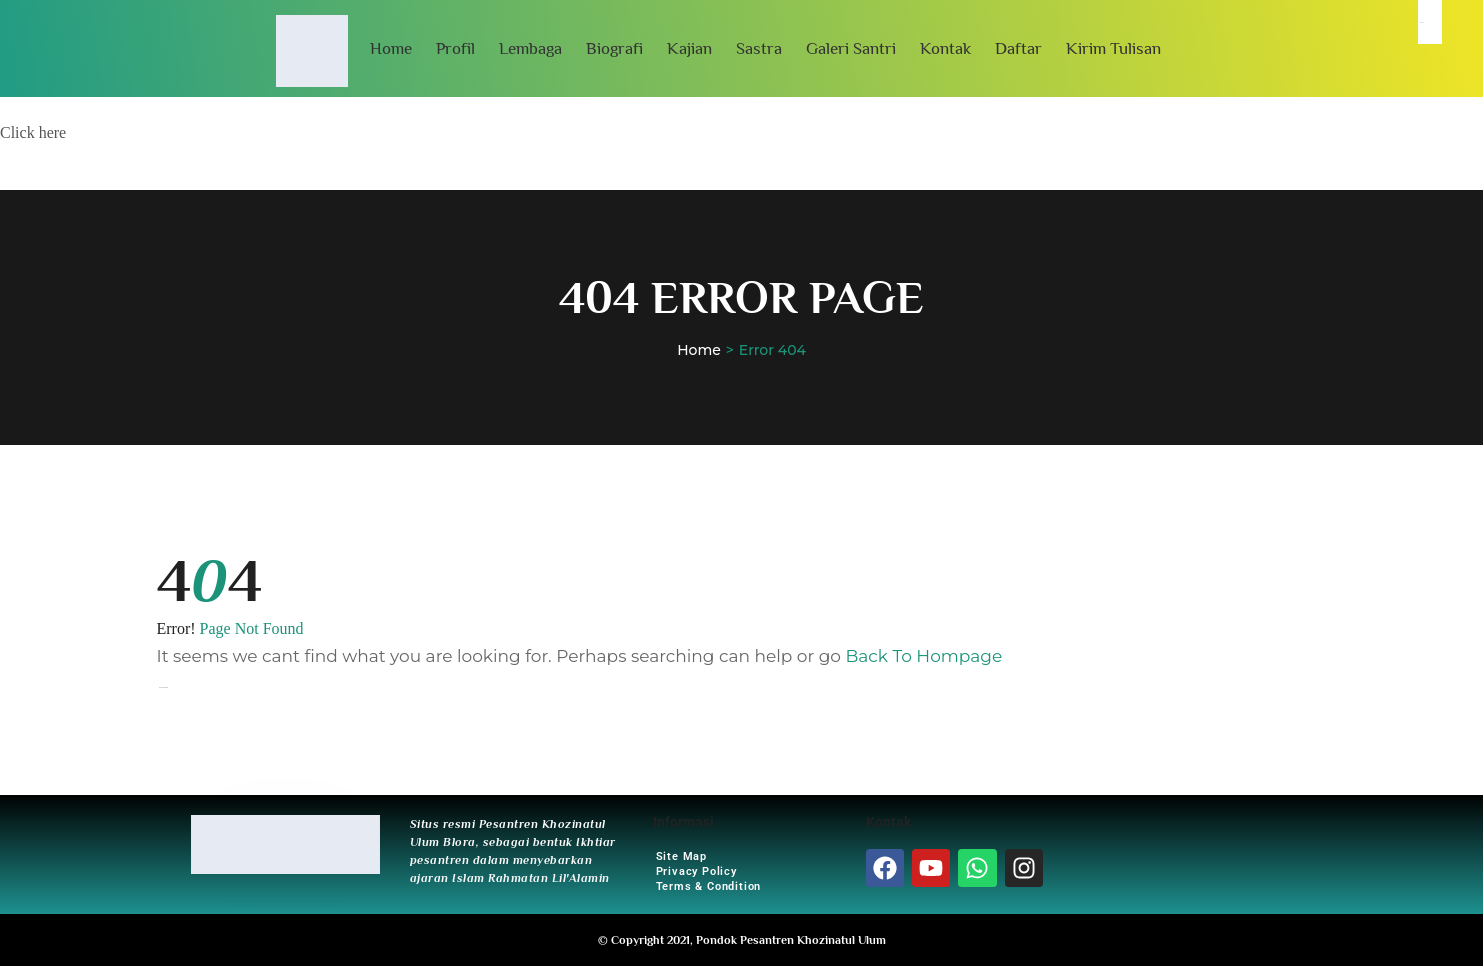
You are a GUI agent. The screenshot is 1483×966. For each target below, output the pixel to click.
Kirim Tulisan (1113, 48)
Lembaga (530, 48)
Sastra (759, 48)
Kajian (689, 48)
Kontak (945, 48)
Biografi (614, 48)
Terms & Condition (709, 886)
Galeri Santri (851, 48)
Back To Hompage (923, 656)
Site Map (681, 856)
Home (391, 48)
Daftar (1018, 48)
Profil (455, 48)
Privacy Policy (696, 871)
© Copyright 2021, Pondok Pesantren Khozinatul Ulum (742, 940)
